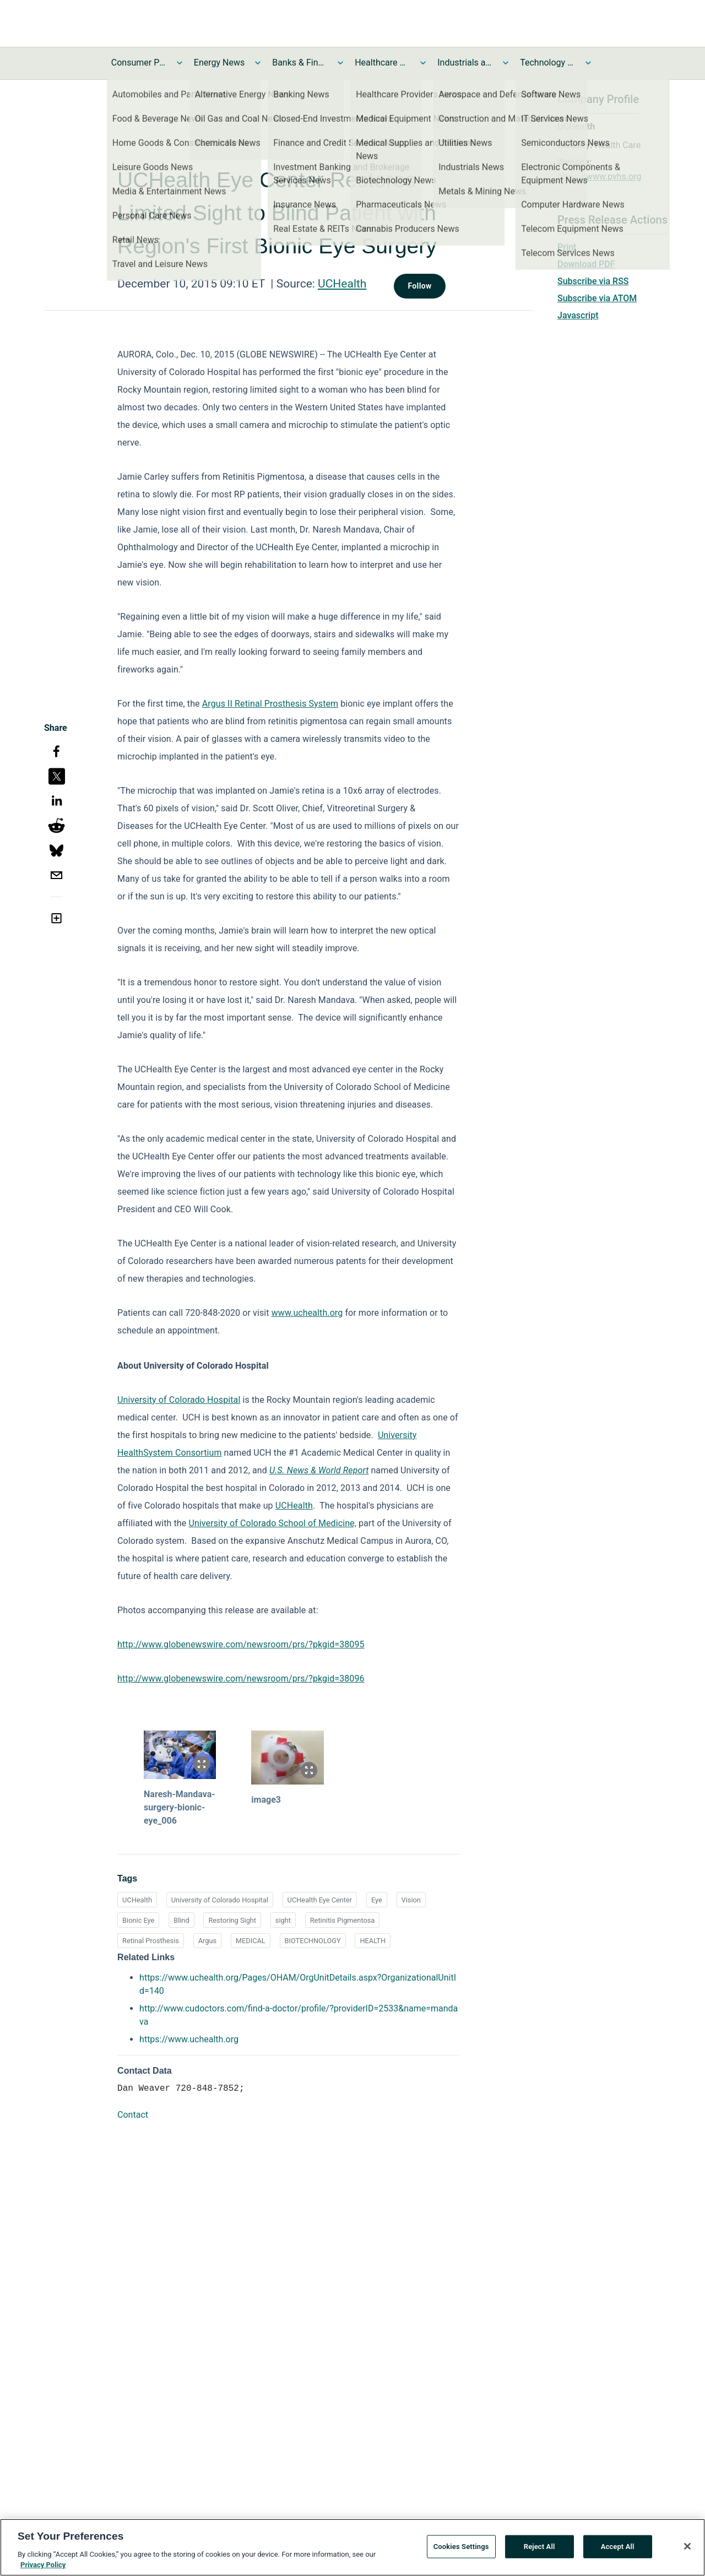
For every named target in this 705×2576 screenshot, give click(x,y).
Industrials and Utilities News (464, 62)
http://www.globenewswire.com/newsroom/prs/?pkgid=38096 (241, 1678)
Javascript (577, 315)
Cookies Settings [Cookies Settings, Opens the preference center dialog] (461, 2549)
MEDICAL (250, 1941)
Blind (181, 1920)
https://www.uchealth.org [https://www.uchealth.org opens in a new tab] (188, 2039)
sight (283, 1920)
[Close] (687, 2548)
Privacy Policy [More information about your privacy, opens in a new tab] (43, 2567)
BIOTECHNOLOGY (313, 1941)
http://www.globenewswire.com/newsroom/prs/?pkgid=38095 (241, 1644)
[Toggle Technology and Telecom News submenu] (588, 62)
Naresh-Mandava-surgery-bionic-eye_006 (179, 1807)
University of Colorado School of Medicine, (272, 1523)
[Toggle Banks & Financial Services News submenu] (340, 62)
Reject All (539, 2549)
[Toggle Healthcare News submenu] (423, 62)
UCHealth (342, 283)
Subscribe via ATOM (597, 298)
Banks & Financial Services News (299, 62)
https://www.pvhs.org (599, 176)
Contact (132, 2114)
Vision (411, 1900)
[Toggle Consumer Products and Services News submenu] (179, 62)
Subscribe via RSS (593, 281)
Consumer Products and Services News (138, 62)
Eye (376, 1900)
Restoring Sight (232, 1920)
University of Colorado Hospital (178, 1400)
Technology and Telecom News (547, 62)
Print (566, 247)
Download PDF (586, 264)
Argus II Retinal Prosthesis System (270, 703)
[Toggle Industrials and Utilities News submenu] (505, 62)
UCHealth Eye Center (320, 1900)
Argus (207, 1941)
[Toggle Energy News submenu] (257, 62)
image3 (266, 1799)
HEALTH (373, 1941)
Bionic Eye (138, 1920)
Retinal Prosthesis (150, 1941)
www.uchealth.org (307, 1313)
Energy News (219, 62)
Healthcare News (382, 62)
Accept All (617, 2549)
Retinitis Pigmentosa (342, 1920)
